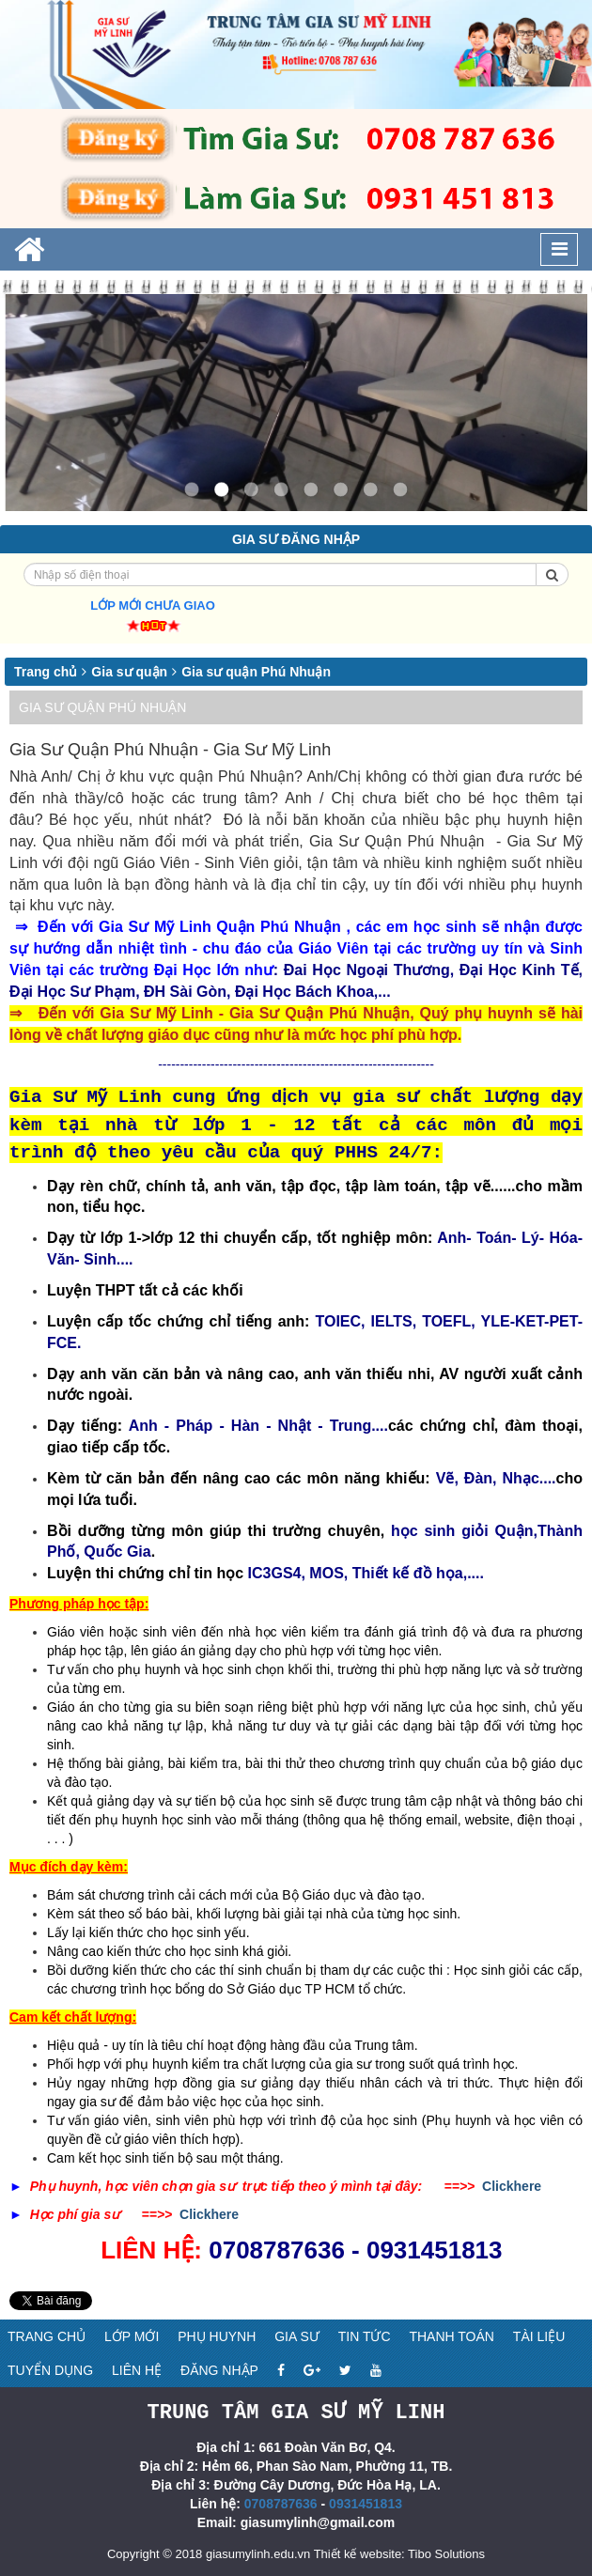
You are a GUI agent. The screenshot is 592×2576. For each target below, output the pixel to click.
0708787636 (281, 2502)
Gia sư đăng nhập (296, 539)
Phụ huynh (217, 2336)
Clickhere (511, 2186)
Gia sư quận (129, 671)
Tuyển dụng (50, 2370)
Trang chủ (45, 671)
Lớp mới (131, 2336)
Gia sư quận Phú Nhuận (256, 671)
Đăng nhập (219, 2370)
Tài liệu (539, 2336)
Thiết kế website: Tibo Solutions (399, 2553)
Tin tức (364, 2336)
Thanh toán (451, 2336)
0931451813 (365, 2502)
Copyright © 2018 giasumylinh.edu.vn (208, 2553)
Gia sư (296, 2336)
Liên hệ (137, 2370)
